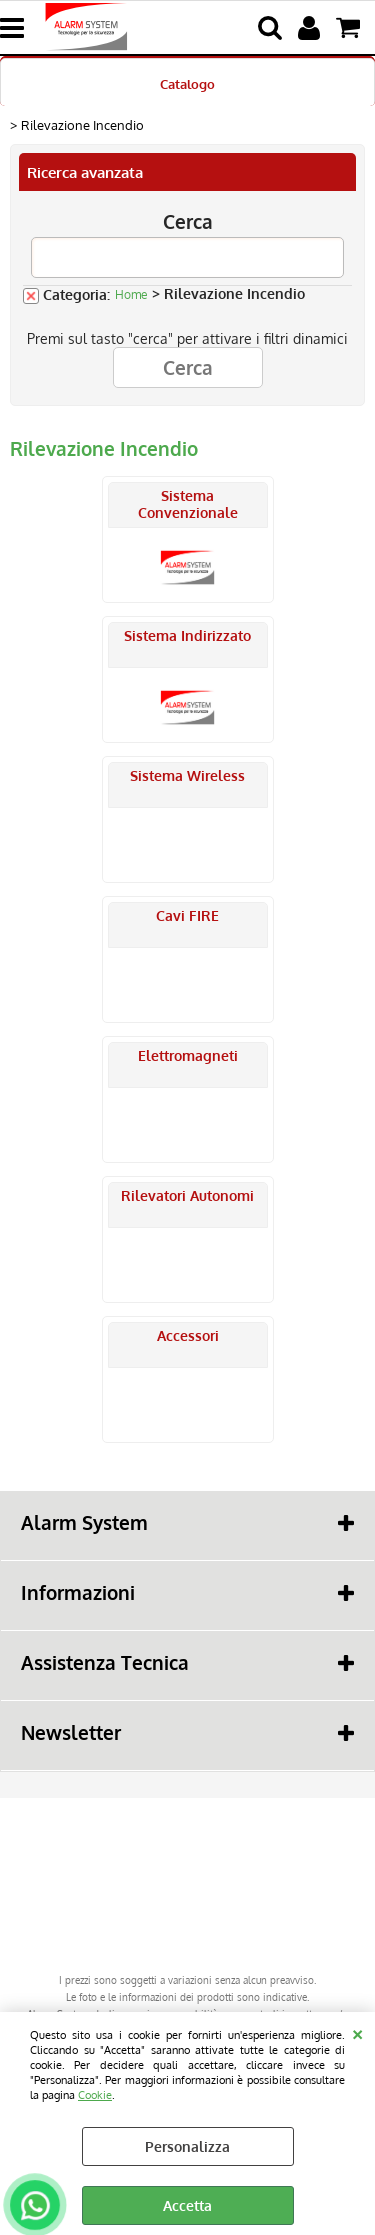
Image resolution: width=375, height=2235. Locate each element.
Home (131, 294)
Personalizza (187, 2146)
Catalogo (187, 83)
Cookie (95, 2094)
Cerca (188, 221)
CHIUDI (357, 2032)
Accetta (187, 2205)
